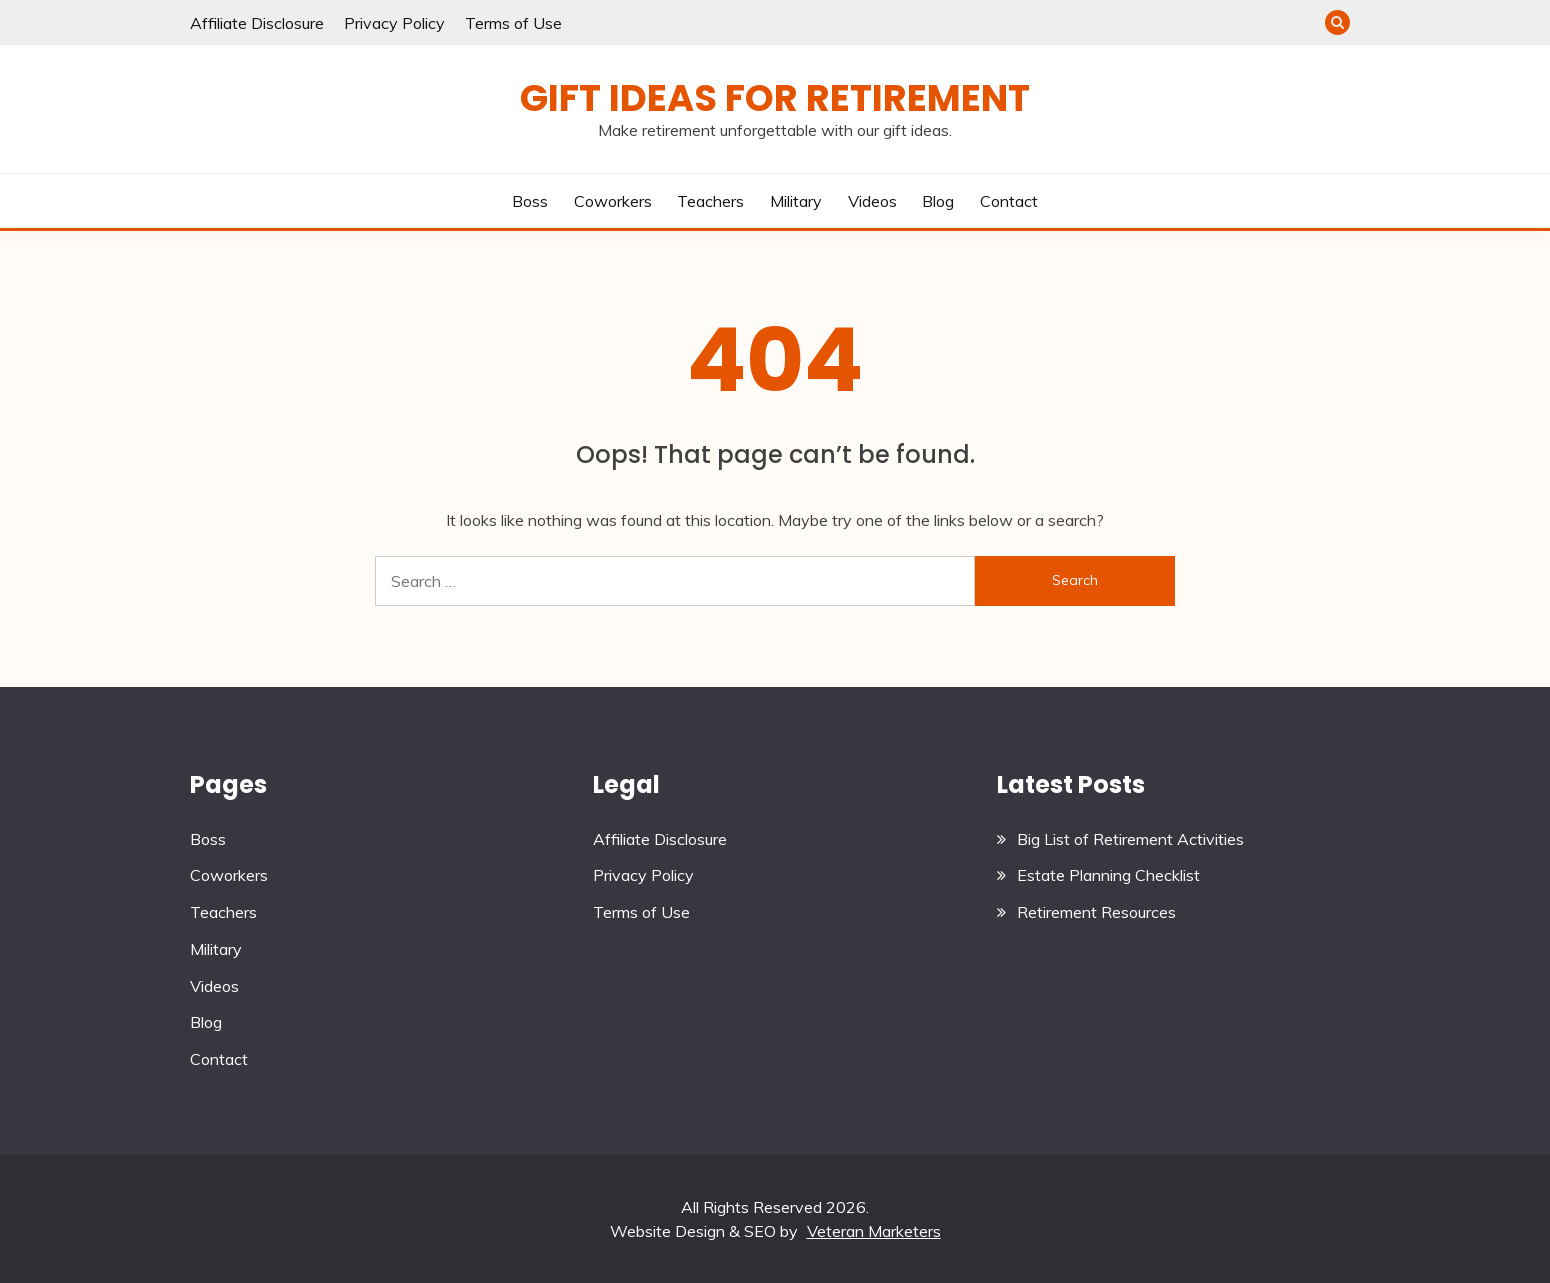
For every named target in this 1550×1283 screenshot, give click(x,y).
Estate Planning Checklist (1108, 875)
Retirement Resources (1096, 912)
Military (796, 201)
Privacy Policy (394, 23)
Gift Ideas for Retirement (775, 98)
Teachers (710, 201)
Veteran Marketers (874, 1231)
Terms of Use (513, 23)
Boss (530, 201)
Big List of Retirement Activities (1130, 839)
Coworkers (613, 201)
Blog (938, 201)
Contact (1009, 201)
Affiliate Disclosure (257, 23)
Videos (872, 201)
